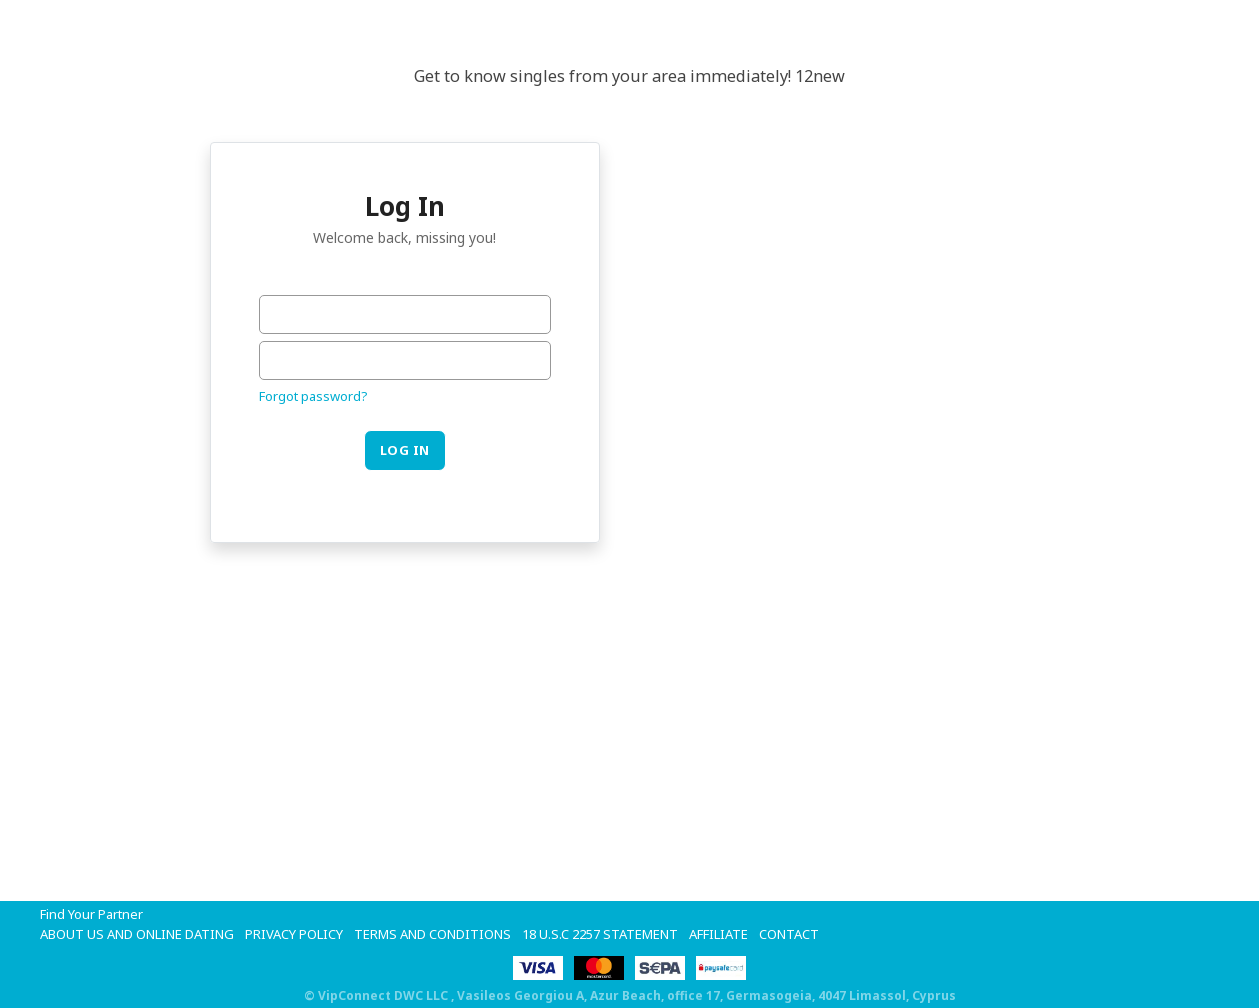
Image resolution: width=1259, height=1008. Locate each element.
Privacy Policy (294, 934)
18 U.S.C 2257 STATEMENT (600, 934)
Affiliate (718, 934)
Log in (405, 450)
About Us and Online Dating (137, 934)
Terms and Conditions (432, 934)
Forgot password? (313, 396)
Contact (789, 934)
